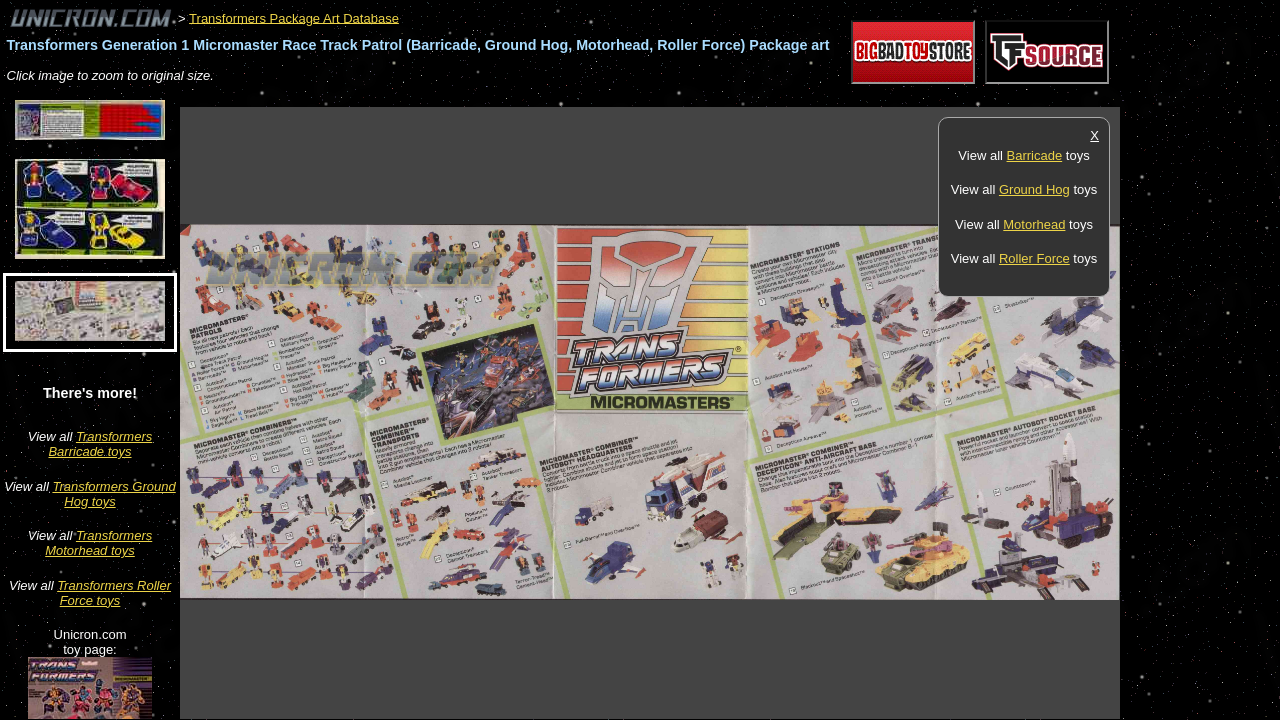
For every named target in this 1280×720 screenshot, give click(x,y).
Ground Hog (1034, 189)
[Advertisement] (544, 96)
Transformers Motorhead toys (98, 543)
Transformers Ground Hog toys (113, 494)
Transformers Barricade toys (100, 444)
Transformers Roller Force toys (114, 593)
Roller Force (1034, 258)
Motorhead (1034, 224)
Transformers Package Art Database (294, 17)
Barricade (1035, 155)
